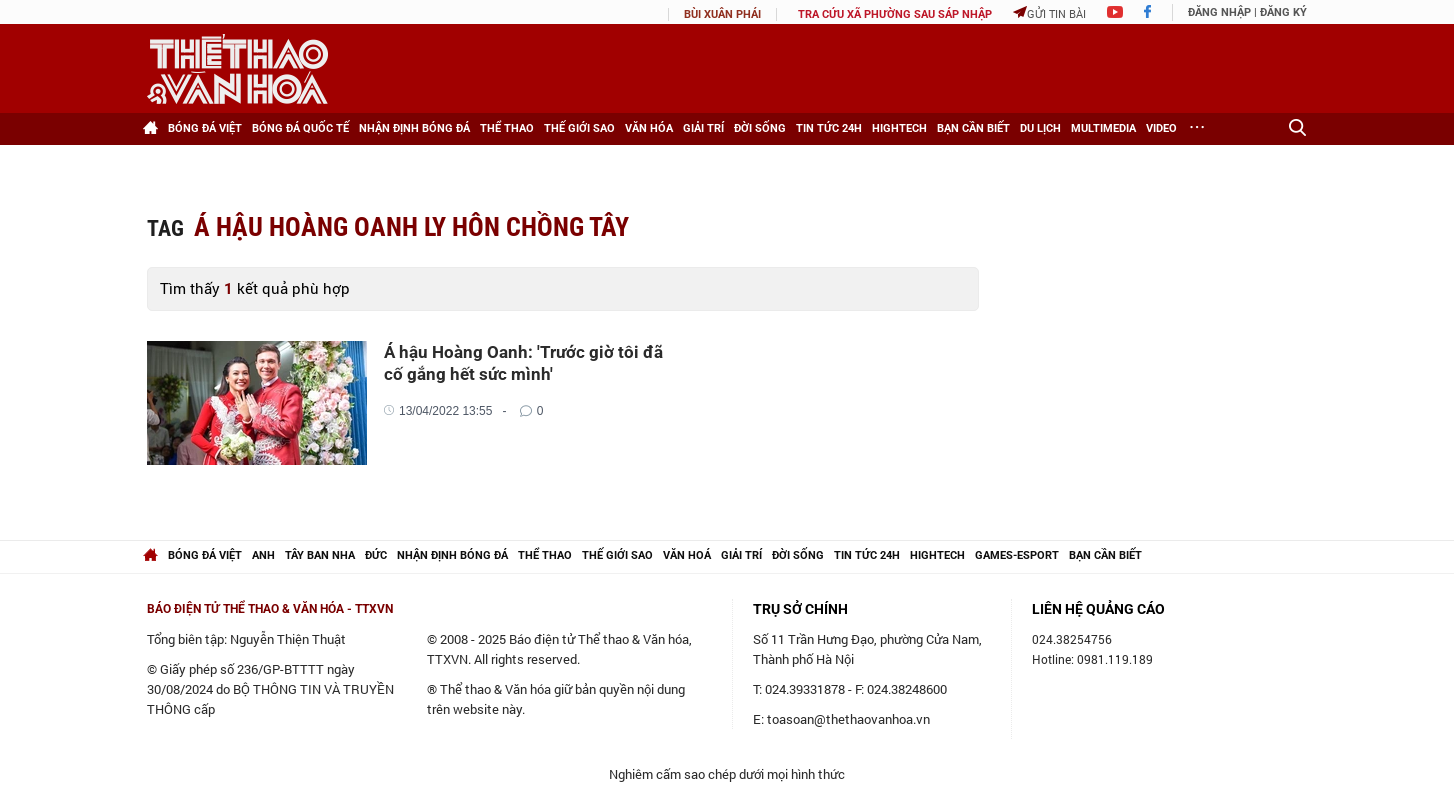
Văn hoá (687, 555)
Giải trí (703, 128)
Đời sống (760, 128)
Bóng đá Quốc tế (300, 128)
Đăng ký (1283, 12)
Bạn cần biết (973, 128)
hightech (937, 555)
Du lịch (1040, 128)
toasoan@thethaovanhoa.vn (848, 719)
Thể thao (507, 128)
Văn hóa (649, 128)
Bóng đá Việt (205, 128)
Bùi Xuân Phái (722, 14)
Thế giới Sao (579, 128)
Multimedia (1103, 128)
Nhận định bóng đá (414, 128)
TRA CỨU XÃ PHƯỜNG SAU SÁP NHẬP (895, 14)
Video (1161, 128)
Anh (263, 555)
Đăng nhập (1219, 12)
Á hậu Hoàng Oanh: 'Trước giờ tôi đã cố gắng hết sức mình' (523, 363)
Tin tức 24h (829, 128)
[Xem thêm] (1197, 129)
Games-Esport (1017, 555)
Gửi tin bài (1049, 13)
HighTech (899, 128)
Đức (376, 555)
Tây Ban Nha (320, 555)
